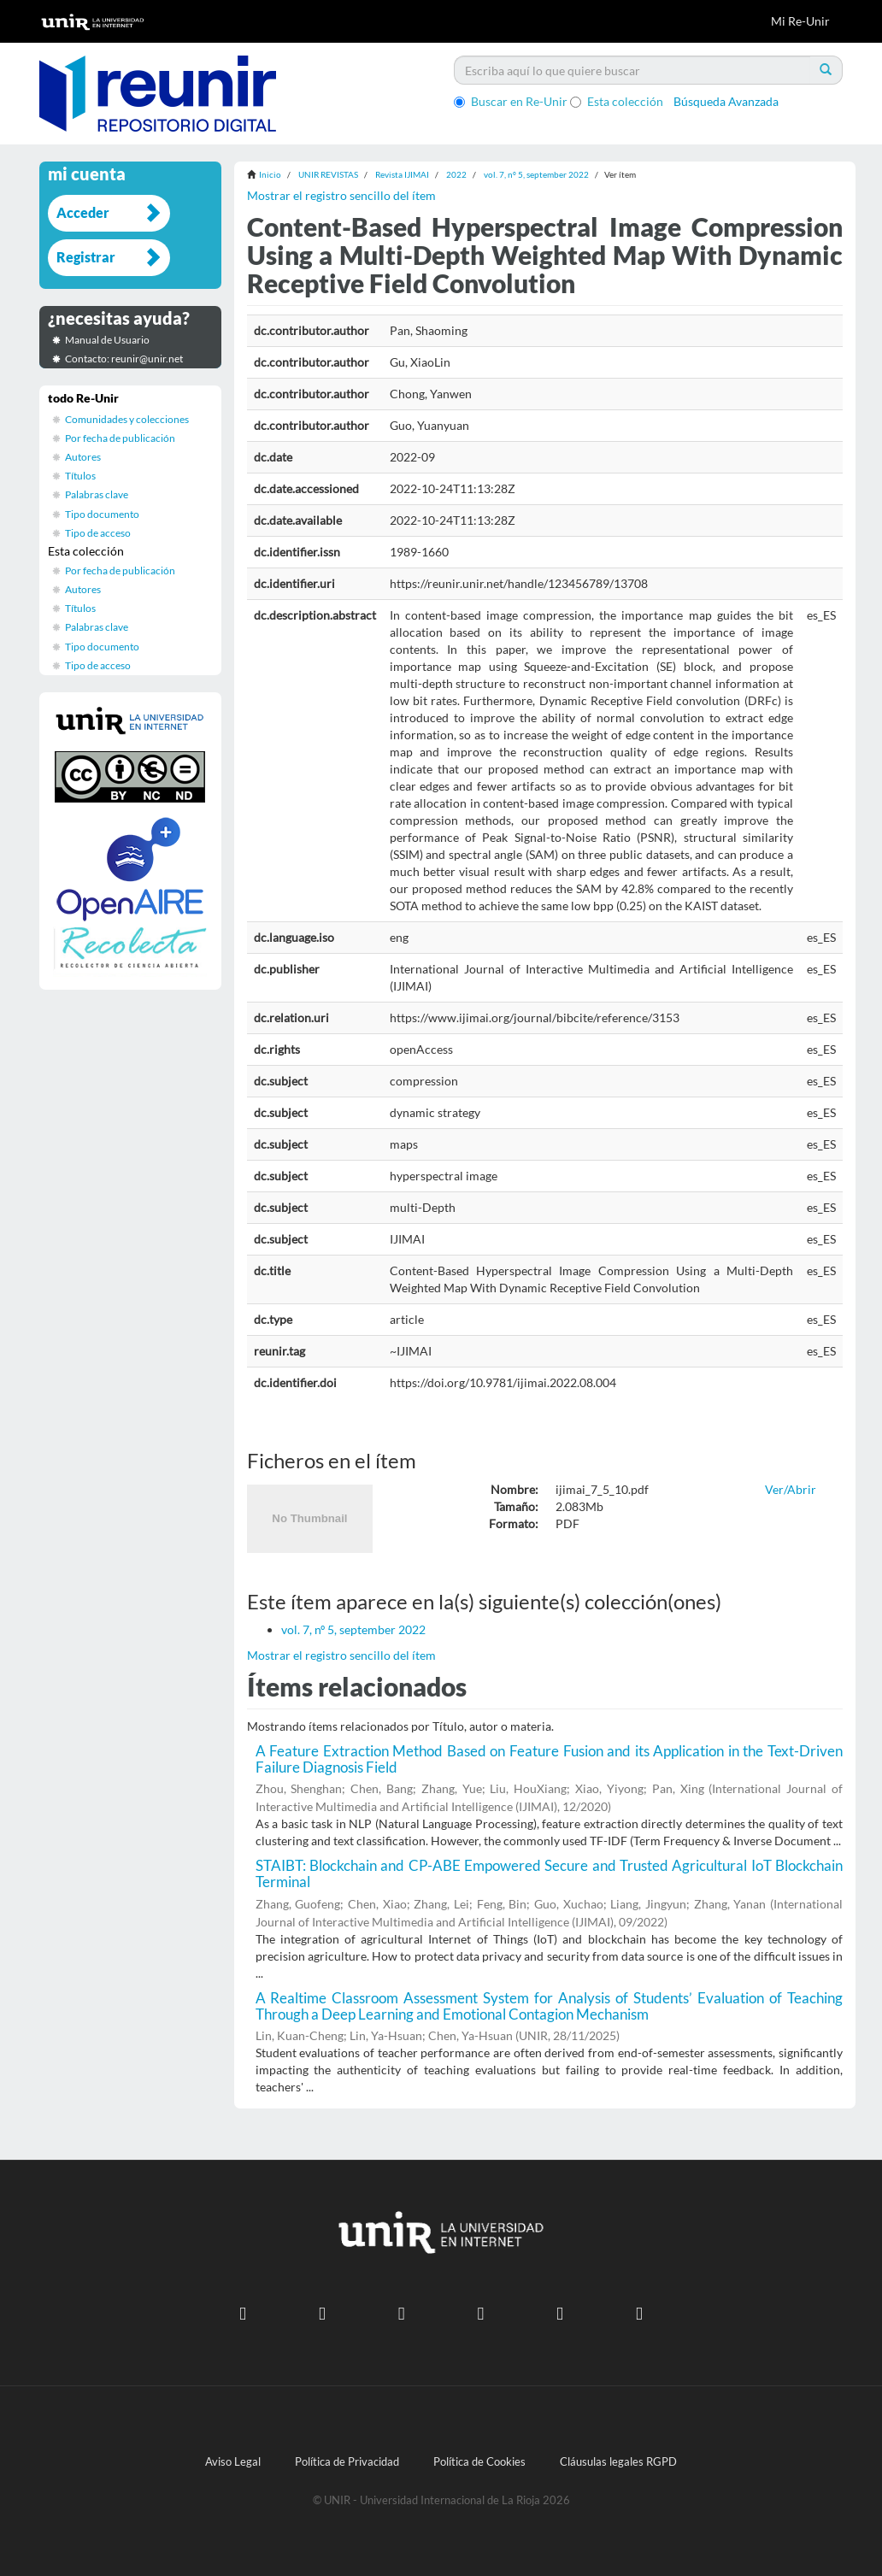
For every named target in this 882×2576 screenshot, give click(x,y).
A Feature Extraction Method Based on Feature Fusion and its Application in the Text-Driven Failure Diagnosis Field (550, 1759)
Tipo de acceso (98, 532)
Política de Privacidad (347, 2461)
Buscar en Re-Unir (510, 101)
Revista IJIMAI (402, 174)
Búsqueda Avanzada (726, 101)
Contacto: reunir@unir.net (124, 358)
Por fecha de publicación (120, 438)
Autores (83, 456)
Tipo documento (102, 514)
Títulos (80, 475)
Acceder (82, 212)
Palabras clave (96, 494)
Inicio (270, 174)
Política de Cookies (479, 2461)
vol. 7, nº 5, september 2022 (536, 174)
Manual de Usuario (107, 339)
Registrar (85, 257)
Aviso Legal (233, 2461)
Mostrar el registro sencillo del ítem (341, 195)
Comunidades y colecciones (127, 419)
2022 (456, 174)
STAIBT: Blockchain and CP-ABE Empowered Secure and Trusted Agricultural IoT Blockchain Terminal (550, 1873)
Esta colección (616, 101)
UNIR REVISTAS (328, 174)
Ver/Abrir (790, 1489)
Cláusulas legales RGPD (618, 2461)
